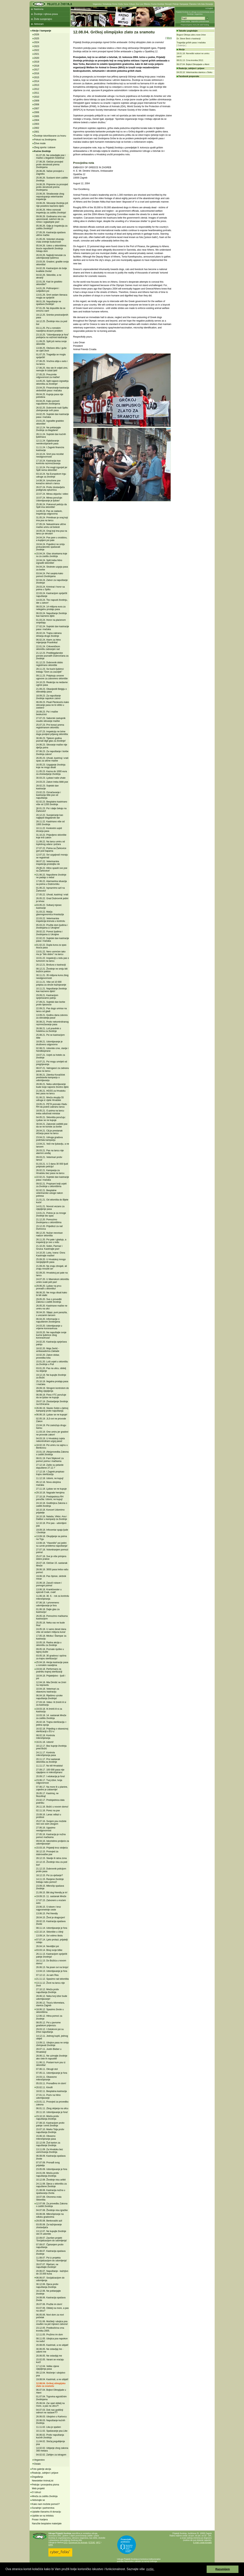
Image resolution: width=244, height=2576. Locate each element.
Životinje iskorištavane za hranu (50, 135)
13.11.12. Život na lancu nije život (50, 1984)
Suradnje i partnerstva (43, 2508)
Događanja (37, 2477)
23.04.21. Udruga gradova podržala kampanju (49, 1138)
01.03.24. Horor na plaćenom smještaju (51, 621)
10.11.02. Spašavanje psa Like (51, 2431)
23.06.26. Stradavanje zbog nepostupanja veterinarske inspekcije (50, 196)
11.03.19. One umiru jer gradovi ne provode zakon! (52, 1433)
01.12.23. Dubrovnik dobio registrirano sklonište (49, 664)
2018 (36, 65)
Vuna (126, 4)
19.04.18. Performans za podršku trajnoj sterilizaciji (49, 1670)
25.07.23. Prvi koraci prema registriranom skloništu (50, 726)
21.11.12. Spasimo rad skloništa (52, 1979)
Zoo (137, 4)
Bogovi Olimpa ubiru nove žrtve (191, 35)
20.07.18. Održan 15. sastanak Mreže (51, 1564)
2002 (36, 128)
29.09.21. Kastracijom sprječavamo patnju (47, 996)
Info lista (201, 4)
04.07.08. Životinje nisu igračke (52, 2210)
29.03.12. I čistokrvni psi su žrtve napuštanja (50, 2030)
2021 (36, 54)
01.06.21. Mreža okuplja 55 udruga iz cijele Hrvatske (50, 1098)
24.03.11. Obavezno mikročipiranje (46, 2078)
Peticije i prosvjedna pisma (45, 2484)
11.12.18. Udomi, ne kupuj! (49, 1478)
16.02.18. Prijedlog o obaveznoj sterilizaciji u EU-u (52, 1730)
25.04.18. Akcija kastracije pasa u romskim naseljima (52, 1663)
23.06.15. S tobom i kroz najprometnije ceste (48, 1908)
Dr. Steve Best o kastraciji (189, 38)
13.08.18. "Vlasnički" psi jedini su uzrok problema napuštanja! (51, 1544)
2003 (36, 124)
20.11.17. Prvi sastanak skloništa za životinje (48, 1760)
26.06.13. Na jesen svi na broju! (52, 1967)
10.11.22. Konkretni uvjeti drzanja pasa (49, 829)
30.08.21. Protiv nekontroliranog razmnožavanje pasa (52, 1023)
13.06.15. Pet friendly (47, 1913)
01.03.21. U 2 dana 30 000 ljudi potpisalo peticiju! (52, 1165)
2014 (36, 81)
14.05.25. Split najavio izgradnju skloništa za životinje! (52, 382)
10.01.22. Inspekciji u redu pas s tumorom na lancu (52, 959)
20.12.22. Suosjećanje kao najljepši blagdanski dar (49, 816)
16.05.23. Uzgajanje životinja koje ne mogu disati (50, 766)
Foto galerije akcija (41, 2469)
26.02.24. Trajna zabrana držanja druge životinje (49, 634)
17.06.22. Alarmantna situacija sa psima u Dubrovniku (51, 882)
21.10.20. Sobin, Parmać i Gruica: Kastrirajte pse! (49, 1247)
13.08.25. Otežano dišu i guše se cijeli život (51, 349)
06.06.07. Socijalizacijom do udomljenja (50, 2279)
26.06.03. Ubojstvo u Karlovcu (51, 2416)
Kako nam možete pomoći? (46, 2504)
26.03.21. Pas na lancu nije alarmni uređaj (50, 1152)
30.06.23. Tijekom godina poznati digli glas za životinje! (51, 739)
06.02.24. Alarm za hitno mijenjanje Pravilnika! (48, 641)
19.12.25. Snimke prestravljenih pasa (52, 316)
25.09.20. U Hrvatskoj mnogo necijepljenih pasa (51, 1260)
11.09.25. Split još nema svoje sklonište (51, 342)
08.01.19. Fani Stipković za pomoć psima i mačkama (50, 1459)
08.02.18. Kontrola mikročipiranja (45, 1736)
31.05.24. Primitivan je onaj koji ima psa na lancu (52, 519)
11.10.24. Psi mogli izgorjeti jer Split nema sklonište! (51, 468)
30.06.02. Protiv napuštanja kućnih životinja (50, 2436)
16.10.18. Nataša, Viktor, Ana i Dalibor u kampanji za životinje (51, 1517)
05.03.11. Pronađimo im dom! (51, 2083)
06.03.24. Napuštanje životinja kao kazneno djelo (51, 614)
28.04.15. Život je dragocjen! (50, 1917)
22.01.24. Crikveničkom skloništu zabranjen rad (48, 647)
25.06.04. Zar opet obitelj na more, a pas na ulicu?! (50, 2404)
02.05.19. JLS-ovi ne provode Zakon (51, 1420)
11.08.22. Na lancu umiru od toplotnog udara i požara (50, 843)
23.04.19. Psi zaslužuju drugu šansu (51, 1426)
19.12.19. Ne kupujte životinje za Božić (51, 1376)
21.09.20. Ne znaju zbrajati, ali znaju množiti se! (51, 1267)
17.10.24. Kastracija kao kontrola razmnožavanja (48, 462)
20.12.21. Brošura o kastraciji (51, 964)
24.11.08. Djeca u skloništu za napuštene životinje (51, 2185)
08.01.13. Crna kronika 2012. (190, 60)
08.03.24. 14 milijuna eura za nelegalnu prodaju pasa (51, 608)
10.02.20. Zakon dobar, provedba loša (48, 1356)
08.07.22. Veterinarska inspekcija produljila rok (48, 862)
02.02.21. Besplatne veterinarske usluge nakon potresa (49, 1193)
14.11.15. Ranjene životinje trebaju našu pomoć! (50, 1880)
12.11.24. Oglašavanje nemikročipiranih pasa (47, 442)
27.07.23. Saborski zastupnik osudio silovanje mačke (51, 719)
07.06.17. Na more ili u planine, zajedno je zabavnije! (52, 1788)
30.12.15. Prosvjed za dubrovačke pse (47, 1853)
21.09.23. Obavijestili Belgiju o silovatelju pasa (51, 690)
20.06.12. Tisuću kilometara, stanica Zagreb (50, 2004)
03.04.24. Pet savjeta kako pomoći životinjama (49, 574)
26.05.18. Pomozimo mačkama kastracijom (52, 1617)
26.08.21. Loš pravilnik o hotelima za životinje (48, 1029)
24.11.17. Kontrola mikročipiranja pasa (46, 1754)
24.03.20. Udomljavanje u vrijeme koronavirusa (49, 1327)
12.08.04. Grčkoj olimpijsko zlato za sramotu (51, 2384)
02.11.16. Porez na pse (48, 1810)
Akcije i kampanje (41, 30)
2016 (36, 73)
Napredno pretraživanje (200, 21)
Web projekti (38, 2488)
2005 (36, 116)
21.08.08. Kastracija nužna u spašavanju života (50, 2191)
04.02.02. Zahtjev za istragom (51, 2454)
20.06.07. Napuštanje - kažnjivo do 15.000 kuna (52, 2272)
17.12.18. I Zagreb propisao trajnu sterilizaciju (50, 1473)
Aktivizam (39, 24)
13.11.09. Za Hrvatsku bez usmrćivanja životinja (49, 2150)
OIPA (50, 2545)
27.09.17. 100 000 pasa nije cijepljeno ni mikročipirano (50, 1771)
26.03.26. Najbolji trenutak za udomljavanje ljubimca (51, 256)
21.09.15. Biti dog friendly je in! (51, 1892)
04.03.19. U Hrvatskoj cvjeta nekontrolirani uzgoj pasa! (50, 1439)
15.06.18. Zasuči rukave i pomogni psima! (49, 1584)
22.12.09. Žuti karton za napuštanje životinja (48, 2144)
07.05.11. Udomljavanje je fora (51, 2073)
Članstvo (193, 4)
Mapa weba (185, 21)
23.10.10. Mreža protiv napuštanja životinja (47, 2117)
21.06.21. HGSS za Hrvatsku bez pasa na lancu (51, 1092)
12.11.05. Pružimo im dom (49, 2334)
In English (209, 8)
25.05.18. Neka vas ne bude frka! (50, 1624)
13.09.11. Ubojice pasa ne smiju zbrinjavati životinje (52, 2044)
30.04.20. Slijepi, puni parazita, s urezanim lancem (51, 1313)
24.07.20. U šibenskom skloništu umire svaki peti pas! (52, 1280)
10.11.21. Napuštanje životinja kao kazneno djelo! (51, 990)
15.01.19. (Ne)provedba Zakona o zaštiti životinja (52, 1453)
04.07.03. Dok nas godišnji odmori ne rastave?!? (49, 2411)
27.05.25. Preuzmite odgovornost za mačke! (48, 376)
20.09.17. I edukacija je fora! (50, 1776)
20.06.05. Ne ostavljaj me (49, 2355)
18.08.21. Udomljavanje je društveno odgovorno (49, 1043)
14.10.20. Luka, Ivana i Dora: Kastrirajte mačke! (51, 1254)
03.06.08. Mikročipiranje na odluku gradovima (50, 2215)
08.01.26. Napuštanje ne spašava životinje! (48, 303)
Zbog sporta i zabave (44, 147)
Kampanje (184, 4)
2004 (36, 120)
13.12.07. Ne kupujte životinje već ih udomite (51, 2232)
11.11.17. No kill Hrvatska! (49, 1765)
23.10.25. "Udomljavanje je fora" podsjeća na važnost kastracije (52, 336)
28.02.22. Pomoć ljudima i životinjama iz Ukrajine (49, 933)
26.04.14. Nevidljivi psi (47, 1946)
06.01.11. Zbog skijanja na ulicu (52, 2108)
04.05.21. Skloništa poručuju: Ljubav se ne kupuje (51, 1118)
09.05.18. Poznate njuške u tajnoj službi (50, 1650)
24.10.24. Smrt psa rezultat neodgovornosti (50, 455)
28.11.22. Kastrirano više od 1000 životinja (50, 823)
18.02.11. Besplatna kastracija (51, 2091)
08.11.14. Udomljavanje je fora (51, 1928)
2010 (36, 97)
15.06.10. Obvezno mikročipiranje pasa (46, 2137)
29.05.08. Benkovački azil (49, 2220)
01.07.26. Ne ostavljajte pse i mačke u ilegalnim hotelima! (51, 156)
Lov (141, 4)
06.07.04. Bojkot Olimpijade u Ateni (193, 64)
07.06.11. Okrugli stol (47, 2069)
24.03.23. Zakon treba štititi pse (52, 782)
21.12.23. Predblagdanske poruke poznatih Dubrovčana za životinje (52, 656)
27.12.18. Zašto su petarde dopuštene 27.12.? (49, 1466)
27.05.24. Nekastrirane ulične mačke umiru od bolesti (51, 525)
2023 (36, 46)
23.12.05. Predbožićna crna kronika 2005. (50, 2329)
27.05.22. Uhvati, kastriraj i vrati (52, 894)
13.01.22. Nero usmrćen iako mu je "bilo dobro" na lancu (51, 953)
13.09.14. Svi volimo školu (49, 1935)
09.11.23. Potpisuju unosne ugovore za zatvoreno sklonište (52, 677)
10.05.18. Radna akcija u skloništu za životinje (49, 1644)
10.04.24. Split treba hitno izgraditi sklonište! (49, 561)
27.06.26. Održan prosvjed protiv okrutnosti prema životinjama (49, 164)
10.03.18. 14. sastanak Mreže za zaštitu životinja (51, 1716)
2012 (36, 89)
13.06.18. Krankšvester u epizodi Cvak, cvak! (49, 1591)
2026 (36, 34)
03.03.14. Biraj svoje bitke (49, 1950)
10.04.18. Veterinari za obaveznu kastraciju (47, 1690)
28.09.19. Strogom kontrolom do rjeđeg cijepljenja (52, 1389)
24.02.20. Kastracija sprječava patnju (51, 1343)
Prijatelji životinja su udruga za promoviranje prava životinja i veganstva (195, 13)
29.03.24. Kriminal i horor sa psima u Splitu (50, 588)
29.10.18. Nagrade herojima (50, 1492)
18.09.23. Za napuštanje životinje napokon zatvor (48, 697)
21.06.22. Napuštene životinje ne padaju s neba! (51, 876)
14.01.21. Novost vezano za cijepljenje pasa (50, 1207)
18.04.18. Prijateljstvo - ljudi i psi (50, 1677)
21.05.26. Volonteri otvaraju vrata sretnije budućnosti (50, 240)
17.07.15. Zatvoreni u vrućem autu (51, 1901)
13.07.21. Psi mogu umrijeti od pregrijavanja (51, 1063)
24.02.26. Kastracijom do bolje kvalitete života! (51, 269)
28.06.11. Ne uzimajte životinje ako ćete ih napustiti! (51, 2057)
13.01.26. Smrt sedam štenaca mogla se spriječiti (51, 296)
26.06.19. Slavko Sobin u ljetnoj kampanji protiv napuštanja (52, 1409)
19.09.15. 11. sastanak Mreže (51, 1896)
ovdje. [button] (150, 2569)
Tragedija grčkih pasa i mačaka (191, 42)
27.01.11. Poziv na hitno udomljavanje (48, 2096)
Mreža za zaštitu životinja (45, 2496)
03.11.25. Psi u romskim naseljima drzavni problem (49, 329)
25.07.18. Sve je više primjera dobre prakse (51, 1557)
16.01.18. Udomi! (45, 1742)
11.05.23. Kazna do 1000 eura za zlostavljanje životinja (51, 772)
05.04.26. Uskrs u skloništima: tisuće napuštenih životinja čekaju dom (51, 248)
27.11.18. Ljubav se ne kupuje (51, 1488)
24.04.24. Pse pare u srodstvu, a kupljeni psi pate (51, 539)
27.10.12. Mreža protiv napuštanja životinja (47, 1990)
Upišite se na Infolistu (43, 2515)
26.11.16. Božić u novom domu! (52, 1806)
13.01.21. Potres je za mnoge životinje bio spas (51, 1214)
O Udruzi (36, 2492)
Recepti (168, 4)
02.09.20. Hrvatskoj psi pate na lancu (52, 1274)
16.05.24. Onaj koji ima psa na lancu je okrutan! (51, 532)
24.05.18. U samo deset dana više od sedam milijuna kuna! (51, 1630)
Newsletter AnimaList (42, 2480)
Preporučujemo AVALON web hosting (195, 25)
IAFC (98, 2542)
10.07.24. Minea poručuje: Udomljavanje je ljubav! (49, 499)
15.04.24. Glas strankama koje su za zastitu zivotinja (51, 555)
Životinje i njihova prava (46, 14)
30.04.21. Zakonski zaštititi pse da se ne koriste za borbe (51, 1125)
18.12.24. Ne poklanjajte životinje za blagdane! (48, 429)
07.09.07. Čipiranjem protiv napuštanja (49, 2246)
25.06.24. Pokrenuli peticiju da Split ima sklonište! (51, 505)
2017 (36, 69)
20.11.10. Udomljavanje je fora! (52, 2112)
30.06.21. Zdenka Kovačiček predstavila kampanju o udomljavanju (50, 1077)
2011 (36, 93)
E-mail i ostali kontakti (202, 2542)
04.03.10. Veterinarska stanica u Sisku (194, 72)
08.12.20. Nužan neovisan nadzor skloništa (49, 1234)
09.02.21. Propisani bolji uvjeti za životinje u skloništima (51, 1185)
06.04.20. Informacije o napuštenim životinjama (48, 1320)
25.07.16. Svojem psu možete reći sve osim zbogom (51, 1822)
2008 (36, 104)
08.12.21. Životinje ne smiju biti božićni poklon (52, 970)
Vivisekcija (107, 4)
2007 (36, 108)
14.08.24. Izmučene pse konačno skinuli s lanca (48, 482)
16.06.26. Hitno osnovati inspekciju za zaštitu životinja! (51, 211)
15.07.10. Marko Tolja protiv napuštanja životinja (50, 2130)
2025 (36, 38)
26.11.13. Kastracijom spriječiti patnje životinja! (51, 1955)
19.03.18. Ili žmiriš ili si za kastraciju (49, 1710)
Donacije (209, 4)
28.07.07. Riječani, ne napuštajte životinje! (47, 2265)
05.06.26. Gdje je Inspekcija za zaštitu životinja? (51, 227)
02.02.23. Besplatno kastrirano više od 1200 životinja (51, 803)
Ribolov (147, 4)
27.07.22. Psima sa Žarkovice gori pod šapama (51, 849)
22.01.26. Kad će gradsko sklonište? (49, 283)
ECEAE (91, 2542)
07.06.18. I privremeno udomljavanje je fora (47, 1604)
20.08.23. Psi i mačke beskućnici (47, 713)
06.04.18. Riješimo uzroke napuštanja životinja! (49, 1697)
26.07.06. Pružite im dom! (49, 2304)
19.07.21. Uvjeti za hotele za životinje (50, 1056)
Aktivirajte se (38, 2500)
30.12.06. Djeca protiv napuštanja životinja (47, 2285)
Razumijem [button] (222, 2569)
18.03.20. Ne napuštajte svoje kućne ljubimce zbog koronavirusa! (51, 1335)
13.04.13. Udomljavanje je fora (51, 1971)
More (169, 38)
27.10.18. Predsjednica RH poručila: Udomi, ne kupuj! (49, 1498)
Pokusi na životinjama (45, 139)
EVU (66, 2542)
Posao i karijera (40, 2519)
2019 (36, 61)
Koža (120, 4)
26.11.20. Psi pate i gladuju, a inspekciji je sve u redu (51, 1241)
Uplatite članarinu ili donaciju (46, 2511)
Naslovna (38, 9)
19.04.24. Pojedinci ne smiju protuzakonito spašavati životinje (50, 547)
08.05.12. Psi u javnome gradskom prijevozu (48, 2024)
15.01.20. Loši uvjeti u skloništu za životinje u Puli (52, 1363)
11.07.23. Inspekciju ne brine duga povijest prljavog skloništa (52, 733)
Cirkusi (132, 4)
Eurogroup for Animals (78, 2542)
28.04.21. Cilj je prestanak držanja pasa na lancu (49, 1132)
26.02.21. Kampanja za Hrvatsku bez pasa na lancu (50, 1171)
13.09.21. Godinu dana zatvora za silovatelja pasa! (52, 1016)
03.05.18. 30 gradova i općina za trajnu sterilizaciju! (51, 1657)
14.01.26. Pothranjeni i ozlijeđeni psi (47, 289)
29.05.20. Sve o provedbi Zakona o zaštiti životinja (49, 1300)
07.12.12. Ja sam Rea (47, 1975)
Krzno (114, 4)
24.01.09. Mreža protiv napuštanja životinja (47, 2174)
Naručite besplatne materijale (47, 2523)
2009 (36, 100)
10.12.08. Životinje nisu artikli (51, 2179)
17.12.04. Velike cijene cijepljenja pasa (47, 2367)
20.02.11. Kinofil (44, 2087)
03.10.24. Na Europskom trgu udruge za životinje (51, 475)
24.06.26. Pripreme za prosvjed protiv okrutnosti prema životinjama (52, 187)
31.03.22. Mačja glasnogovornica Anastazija (50, 913)
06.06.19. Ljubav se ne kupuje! (51, 1414)
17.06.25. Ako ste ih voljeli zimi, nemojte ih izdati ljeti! (52, 369)
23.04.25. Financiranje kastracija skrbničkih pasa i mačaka (52, 389)
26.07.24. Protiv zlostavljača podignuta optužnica (50, 488)
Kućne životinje (157, 4)
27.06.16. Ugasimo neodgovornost (45, 1829)
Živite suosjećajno (43, 19)
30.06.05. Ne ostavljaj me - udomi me (49, 2350)
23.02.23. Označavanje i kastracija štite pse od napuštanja (48, 795)
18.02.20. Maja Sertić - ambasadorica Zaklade (47, 1349)
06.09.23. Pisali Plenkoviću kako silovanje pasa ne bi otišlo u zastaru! (52, 705)
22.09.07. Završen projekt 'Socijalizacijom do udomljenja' (51, 2239)
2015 (36, 77)
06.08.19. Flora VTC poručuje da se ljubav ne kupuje (51, 1396)
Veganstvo (97, 4)
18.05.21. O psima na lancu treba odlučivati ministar (50, 1112)
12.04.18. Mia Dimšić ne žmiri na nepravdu (51, 1683)
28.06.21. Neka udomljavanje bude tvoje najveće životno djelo (52, 1085)
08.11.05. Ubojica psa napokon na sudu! (52, 2340)
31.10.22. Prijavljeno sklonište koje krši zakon (51, 836)
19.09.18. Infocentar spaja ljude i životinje (52, 1531)
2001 (36, 131)
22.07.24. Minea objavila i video (52, 494)
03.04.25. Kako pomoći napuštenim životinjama (48, 402)
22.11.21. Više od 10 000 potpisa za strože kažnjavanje (51, 983)
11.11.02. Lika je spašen (48, 2427)
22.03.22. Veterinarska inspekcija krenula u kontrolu (50, 919)
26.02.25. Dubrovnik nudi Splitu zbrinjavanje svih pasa (52, 409)
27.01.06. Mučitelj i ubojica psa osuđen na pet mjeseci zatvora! (52, 2322)
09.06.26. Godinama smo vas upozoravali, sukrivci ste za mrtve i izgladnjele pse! (51, 219)
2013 (36, 85)
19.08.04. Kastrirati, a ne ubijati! (52, 2379)
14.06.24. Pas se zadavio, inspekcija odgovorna (49, 512)
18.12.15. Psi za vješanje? (49, 1875)
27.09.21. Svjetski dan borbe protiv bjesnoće (50, 1003)
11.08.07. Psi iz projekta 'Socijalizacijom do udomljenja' (51, 2259)
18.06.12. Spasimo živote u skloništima (50, 2010)
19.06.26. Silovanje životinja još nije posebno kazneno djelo (52, 204)
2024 (36, 42)
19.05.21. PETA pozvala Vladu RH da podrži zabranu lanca (51, 1105)
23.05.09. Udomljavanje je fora (51, 2169)
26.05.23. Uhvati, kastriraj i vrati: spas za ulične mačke (52, 759)
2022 (36, 50)
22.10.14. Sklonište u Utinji (49, 1931)
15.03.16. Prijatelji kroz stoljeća (52, 1847)
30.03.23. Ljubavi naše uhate (51, 778)
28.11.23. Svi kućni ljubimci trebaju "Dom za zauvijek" (50, 670)
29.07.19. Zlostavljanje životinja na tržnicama (52, 1402)
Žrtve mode (40, 143)
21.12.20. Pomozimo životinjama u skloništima (49, 1221)
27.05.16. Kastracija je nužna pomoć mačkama (51, 1835)
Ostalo (37, 2464)
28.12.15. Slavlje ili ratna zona (51, 1858)
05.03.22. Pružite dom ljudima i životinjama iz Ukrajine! (52, 926)
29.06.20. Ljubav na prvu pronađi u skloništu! (48, 1287)
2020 (36, 58)
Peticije (176, 4)
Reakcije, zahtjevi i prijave (45, 2472)
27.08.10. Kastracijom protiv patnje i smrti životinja (50, 2124)
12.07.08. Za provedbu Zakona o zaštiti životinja (51, 2205)
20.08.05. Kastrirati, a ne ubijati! (52, 2345)
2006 (36, 112)
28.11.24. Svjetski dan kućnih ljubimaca (51, 435)
